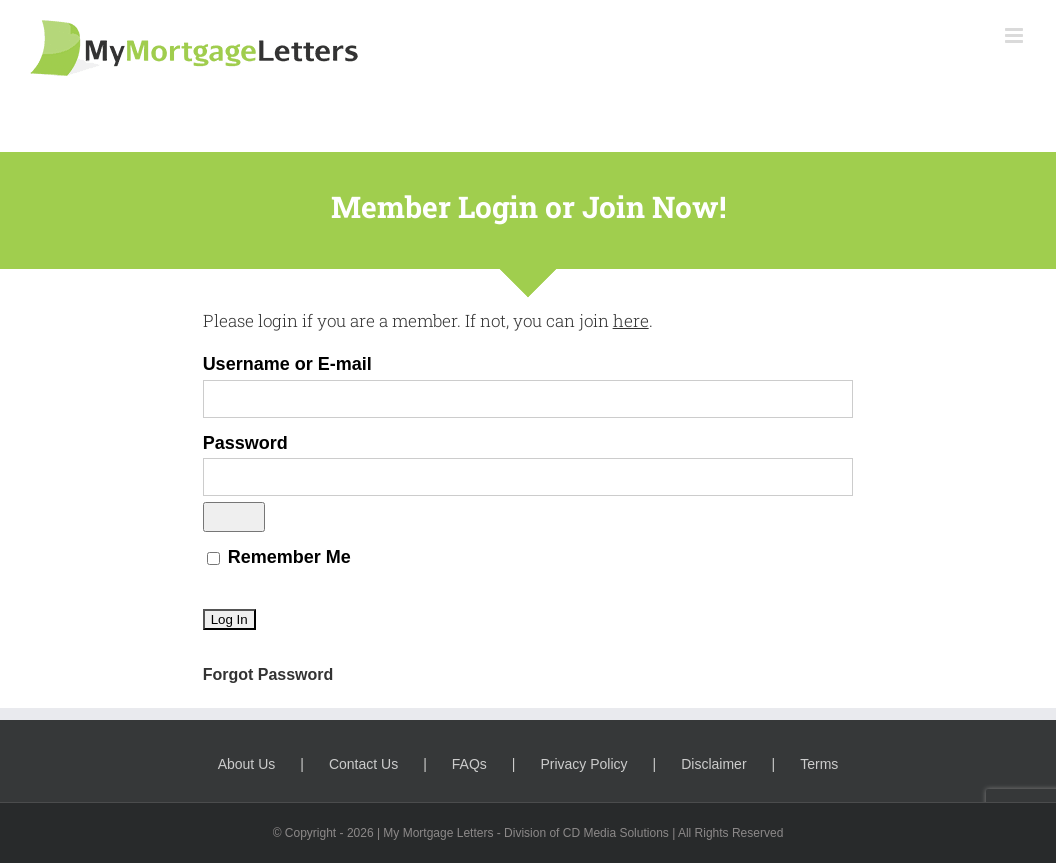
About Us (247, 764)
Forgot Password (268, 674)
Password (245, 443)
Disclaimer (713, 764)
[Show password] (234, 517)
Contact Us (363, 764)
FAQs (469, 764)
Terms (819, 764)
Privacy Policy (583, 764)
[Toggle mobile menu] (1015, 35)
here (631, 320)
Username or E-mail (287, 364)
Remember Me (279, 557)
